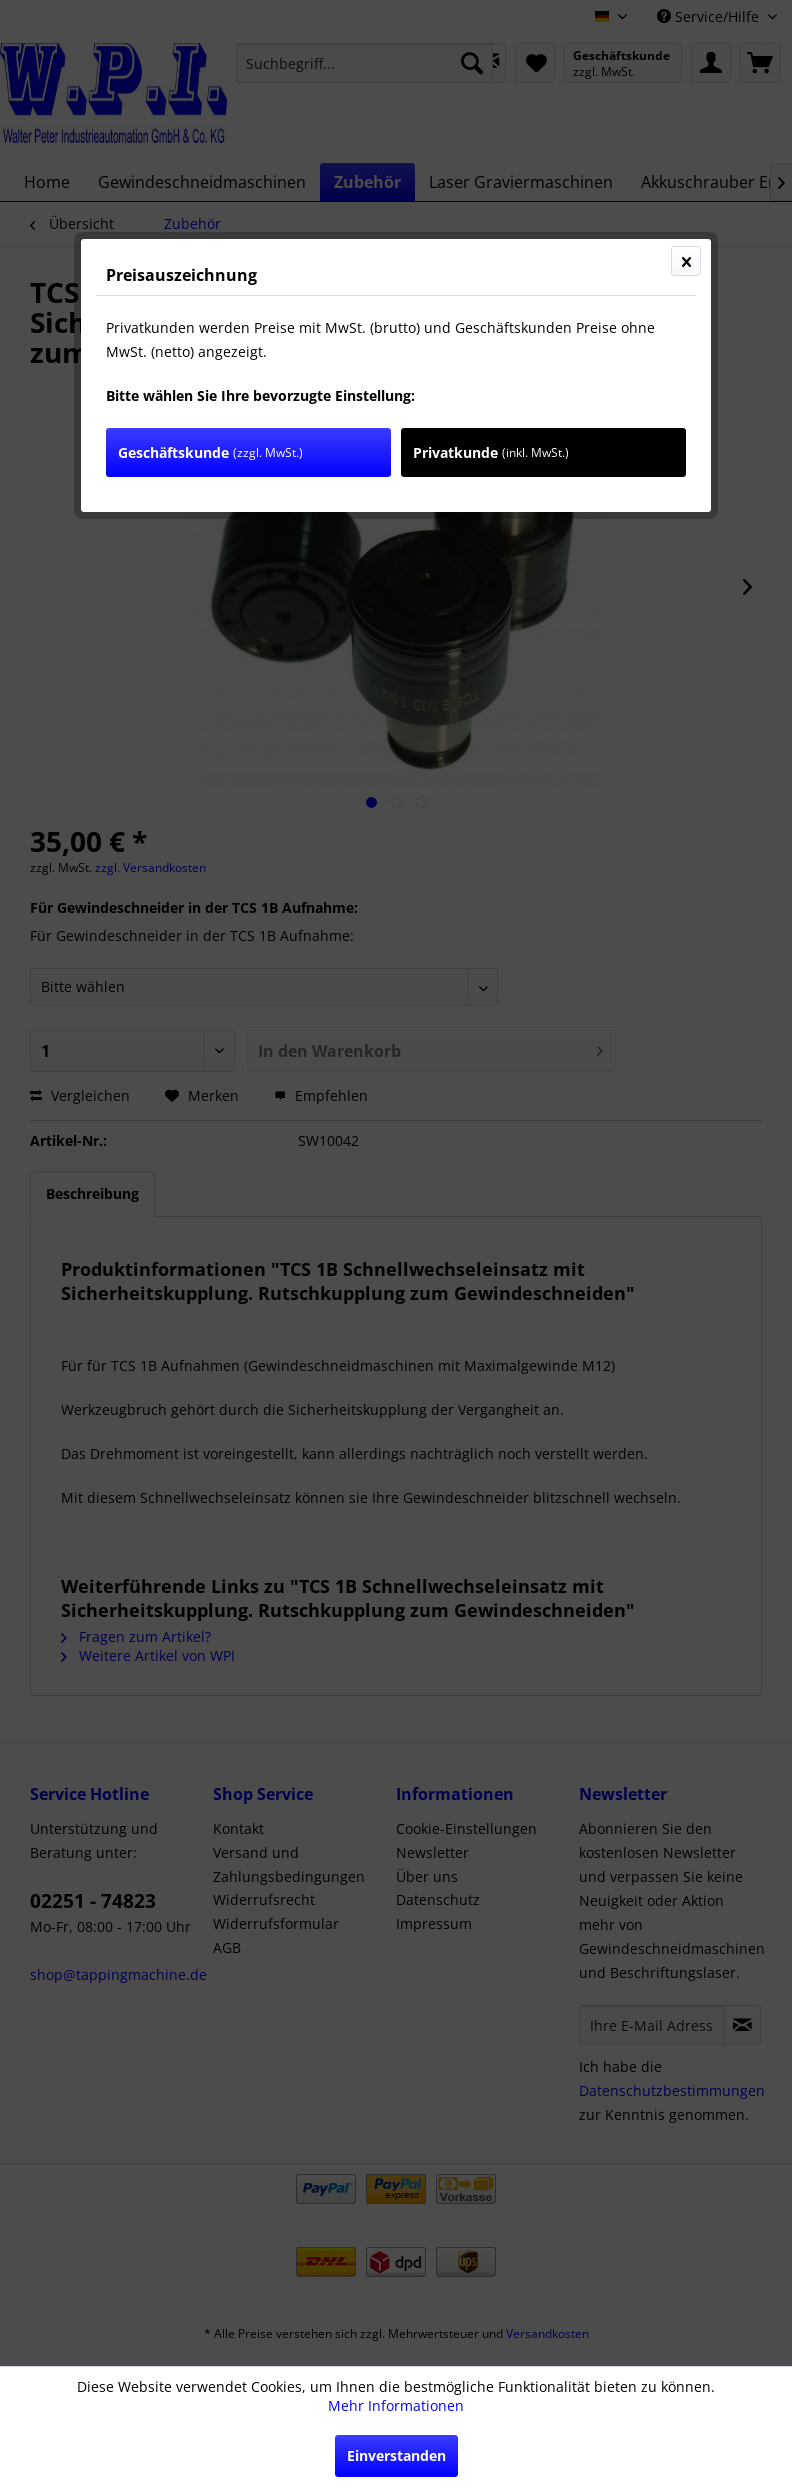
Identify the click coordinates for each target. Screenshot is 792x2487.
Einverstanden (396, 2455)
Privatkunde (491, 452)
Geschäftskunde (210, 452)
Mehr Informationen (396, 2405)
